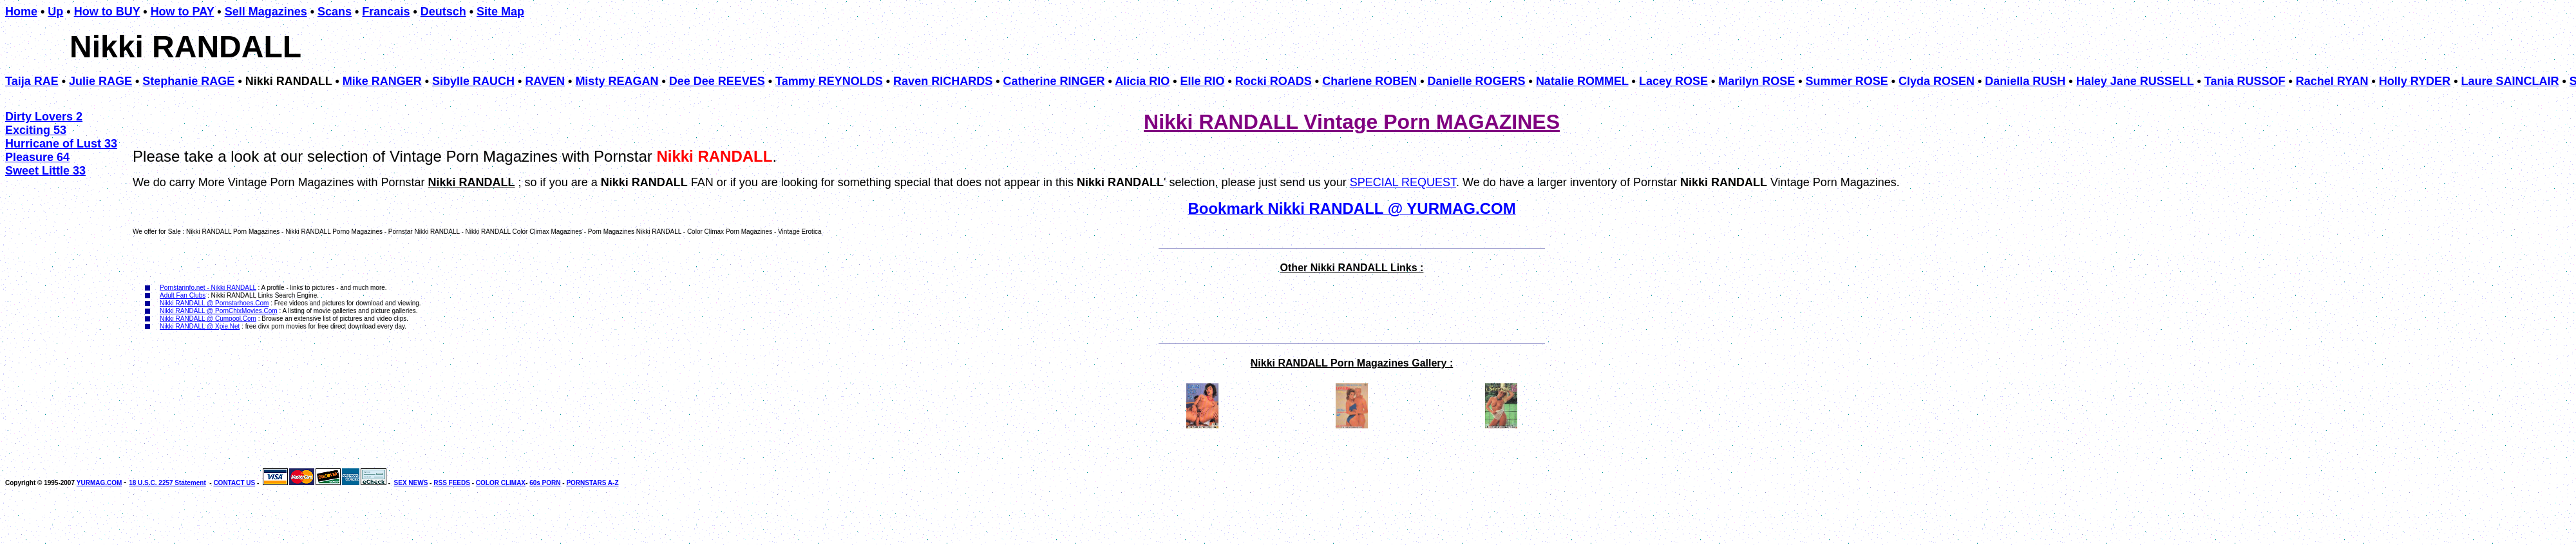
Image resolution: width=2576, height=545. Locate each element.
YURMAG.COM (99, 482)
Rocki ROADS (1273, 81)
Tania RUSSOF (2245, 81)
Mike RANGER (382, 81)
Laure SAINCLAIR (2510, 81)
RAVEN (545, 81)
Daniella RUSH (2025, 81)
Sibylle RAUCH (473, 81)
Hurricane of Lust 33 (61, 143)
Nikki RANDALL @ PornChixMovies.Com (219, 310)
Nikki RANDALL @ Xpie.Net (200, 326)
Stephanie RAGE (188, 81)
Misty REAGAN (616, 81)
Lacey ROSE (1673, 81)
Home (21, 11)
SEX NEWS (411, 482)
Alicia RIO (1142, 81)
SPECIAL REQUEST (1403, 182)
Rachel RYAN (2332, 81)
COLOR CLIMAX (501, 482)
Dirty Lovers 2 (43, 116)
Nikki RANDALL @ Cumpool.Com (208, 318)
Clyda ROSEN (1937, 81)
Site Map (500, 11)
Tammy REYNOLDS (829, 81)
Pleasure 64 (37, 157)
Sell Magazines (266, 11)
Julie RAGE (100, 81)
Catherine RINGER (1053, 81)
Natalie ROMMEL (1582, 81)
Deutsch (443, 11)
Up (55, 11)
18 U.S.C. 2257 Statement (167, 482)
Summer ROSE (1847, 81)
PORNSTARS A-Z (592, 482)
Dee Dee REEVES (717, 81)
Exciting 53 (35, 130)
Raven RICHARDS (942, 81)
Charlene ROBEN (1369, 81)
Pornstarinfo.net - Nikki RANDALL (208, 287)
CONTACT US (234, 482)
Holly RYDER (2414, 81)
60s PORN (544, 482)
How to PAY (182, 11)
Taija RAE (32, 81)
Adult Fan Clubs (182, 295)
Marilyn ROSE (1756, 81)
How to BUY (107, 11)
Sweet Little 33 (45, 170)
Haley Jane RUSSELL (2135, 81)
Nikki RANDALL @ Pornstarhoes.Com (214, 303)
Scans (334, 11)
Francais (386, 11)
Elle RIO (1202, 81)
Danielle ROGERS (1477, 81)
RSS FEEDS (451, 482)
